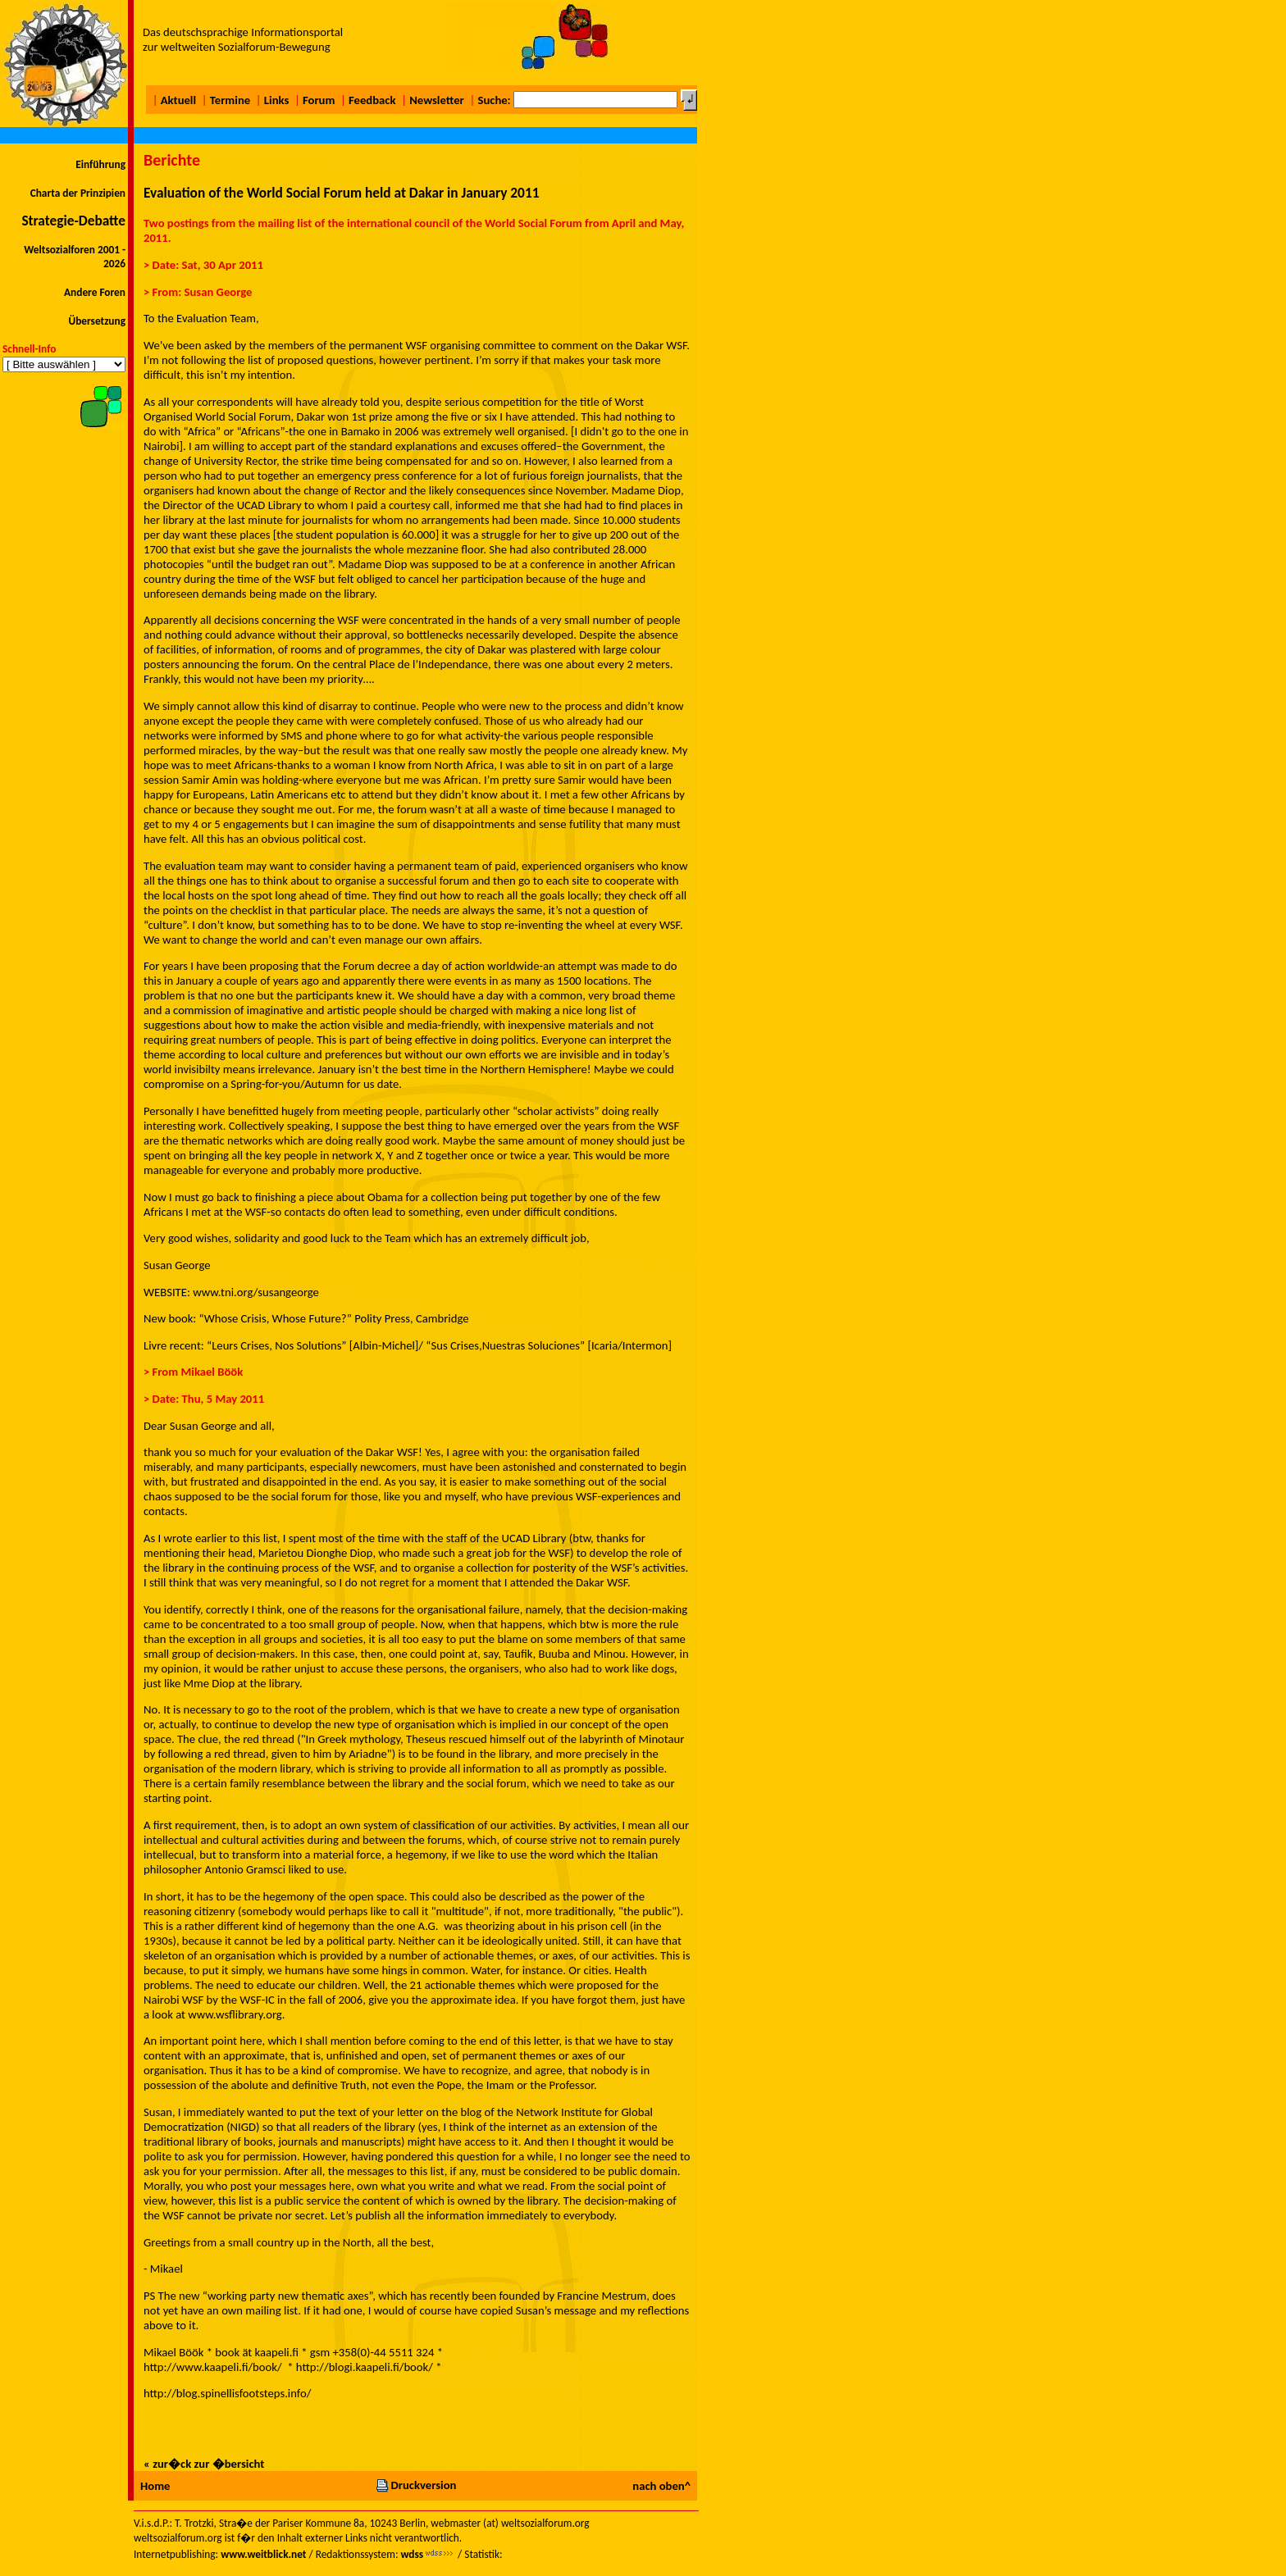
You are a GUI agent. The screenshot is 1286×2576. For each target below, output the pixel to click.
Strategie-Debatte (73, 221)
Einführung (100, 164)
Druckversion (416, 2485)
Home (155, 2485)
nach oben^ (661, 2485)
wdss (411, 2554)
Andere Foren (94, 292)
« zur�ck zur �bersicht (204, 2463)
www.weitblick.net (263, 2554)
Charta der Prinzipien (77, 193)
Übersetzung (96, 321)
